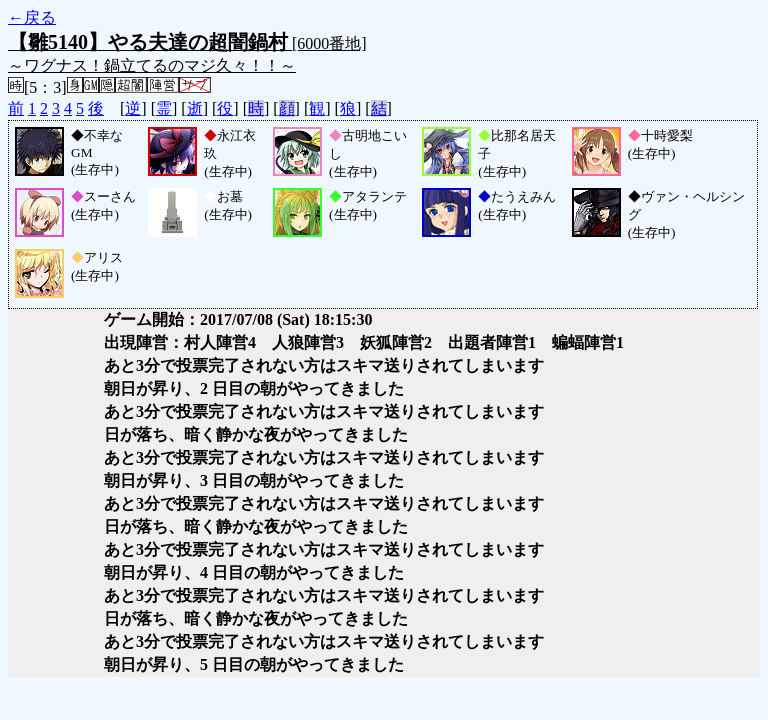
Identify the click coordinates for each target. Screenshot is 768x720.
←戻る (32, 17)
